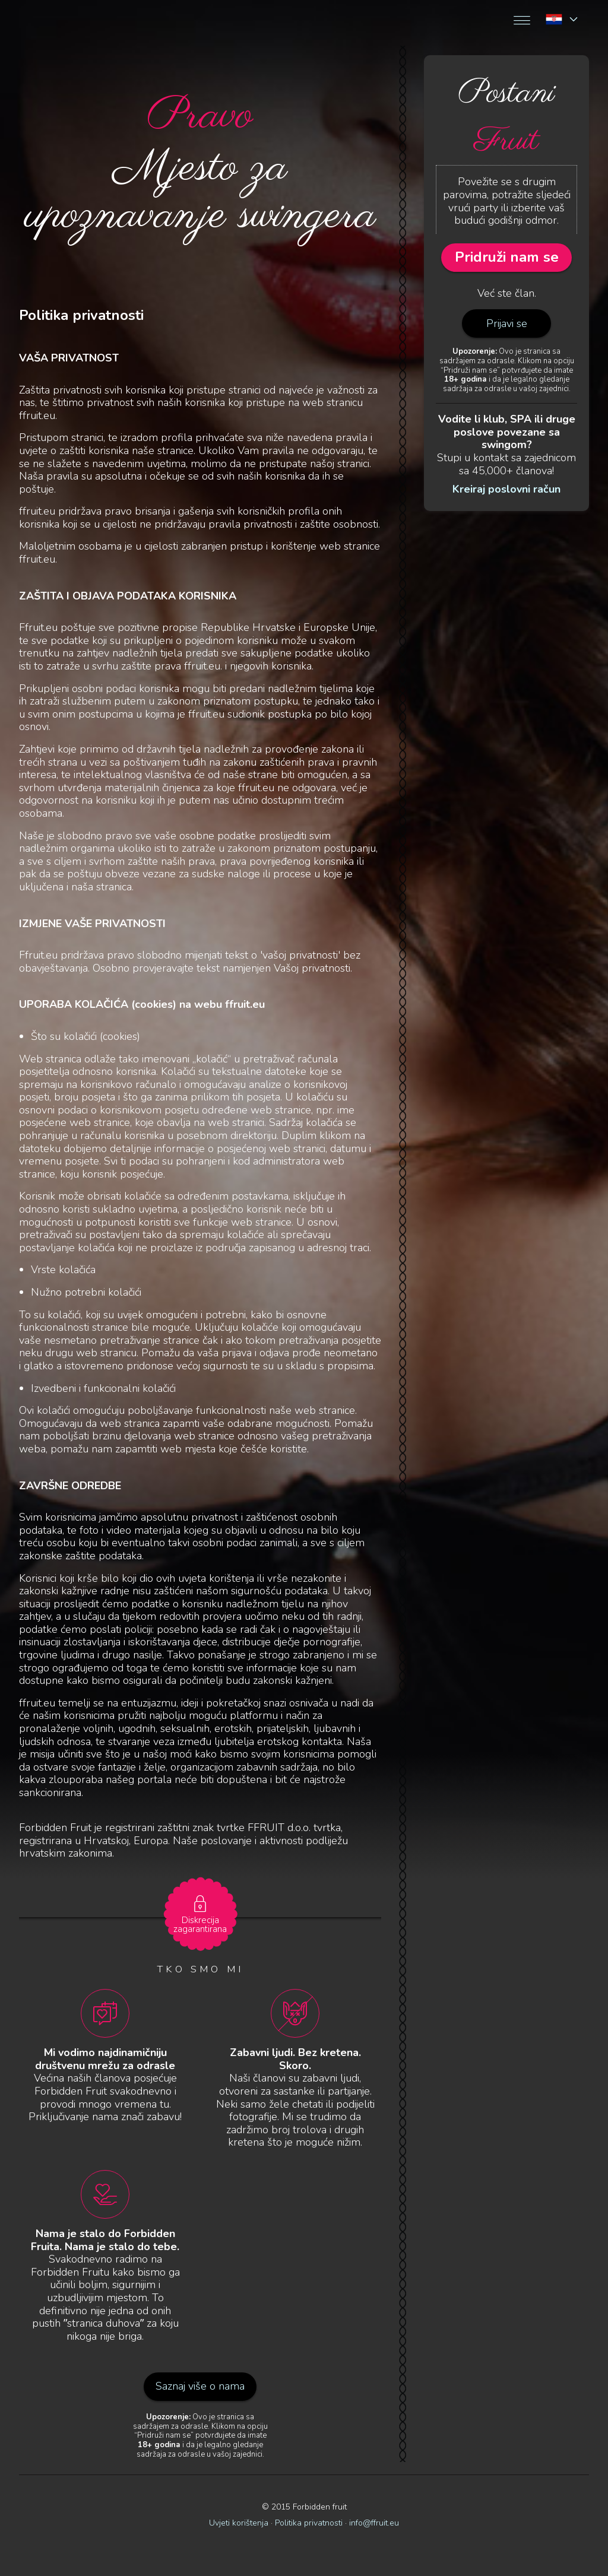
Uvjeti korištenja (238, 2523)
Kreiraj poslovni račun (506, 489)
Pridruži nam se (507, 257)
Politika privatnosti (309, 2523)
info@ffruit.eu (374, 2523)
